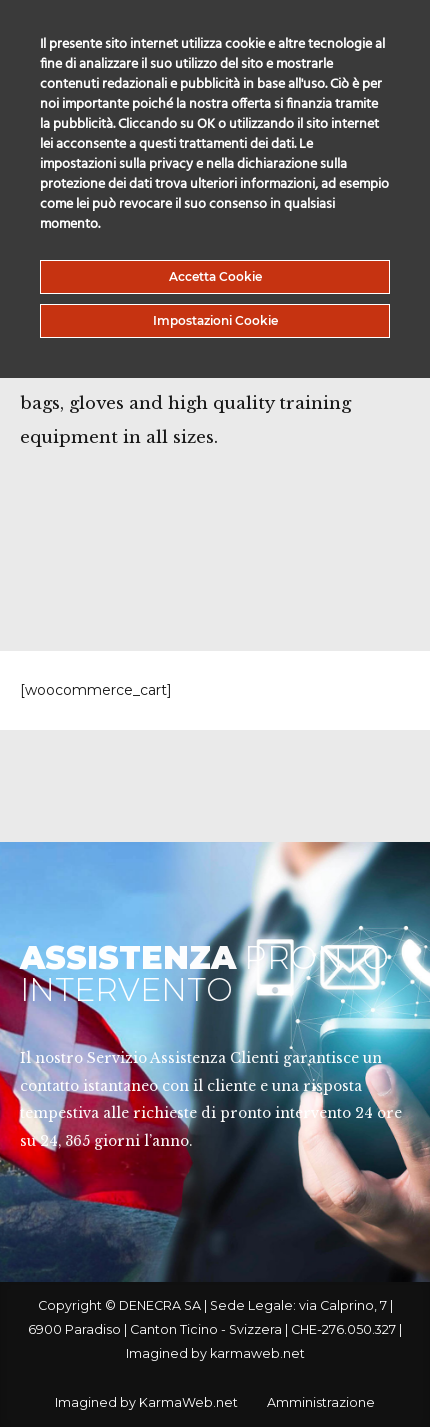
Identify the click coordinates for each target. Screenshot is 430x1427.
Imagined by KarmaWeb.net (146, 1402)
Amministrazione (321, 1402)
